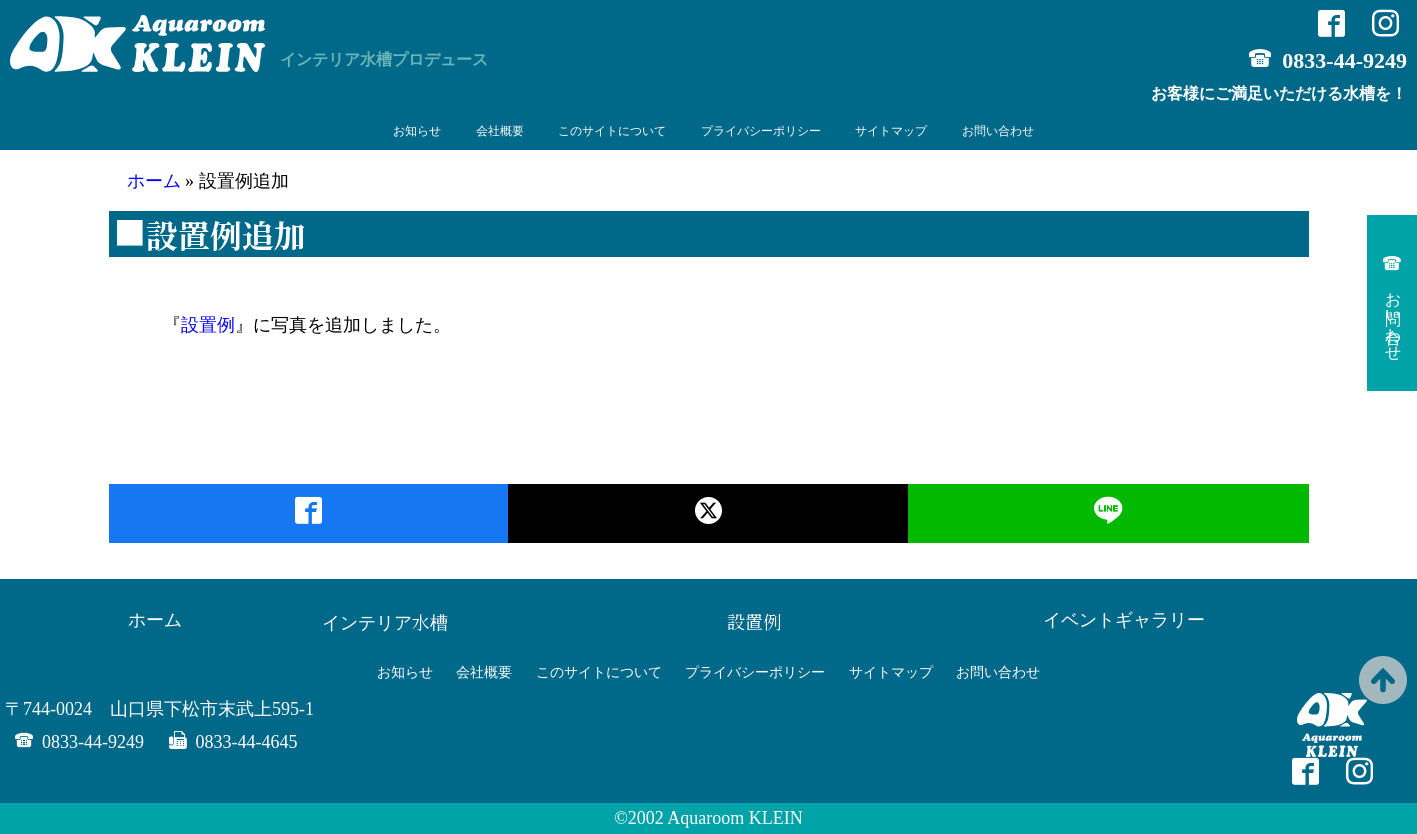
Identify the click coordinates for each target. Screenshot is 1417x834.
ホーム (154, 181)
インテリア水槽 (385, 623)
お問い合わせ (998, 131)
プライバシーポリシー (761, 131)
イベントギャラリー (1124, 620)
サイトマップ (891, 131)
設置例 (208, 325)
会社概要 (500, 131)
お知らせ (417, 131)
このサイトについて (612, 131)
